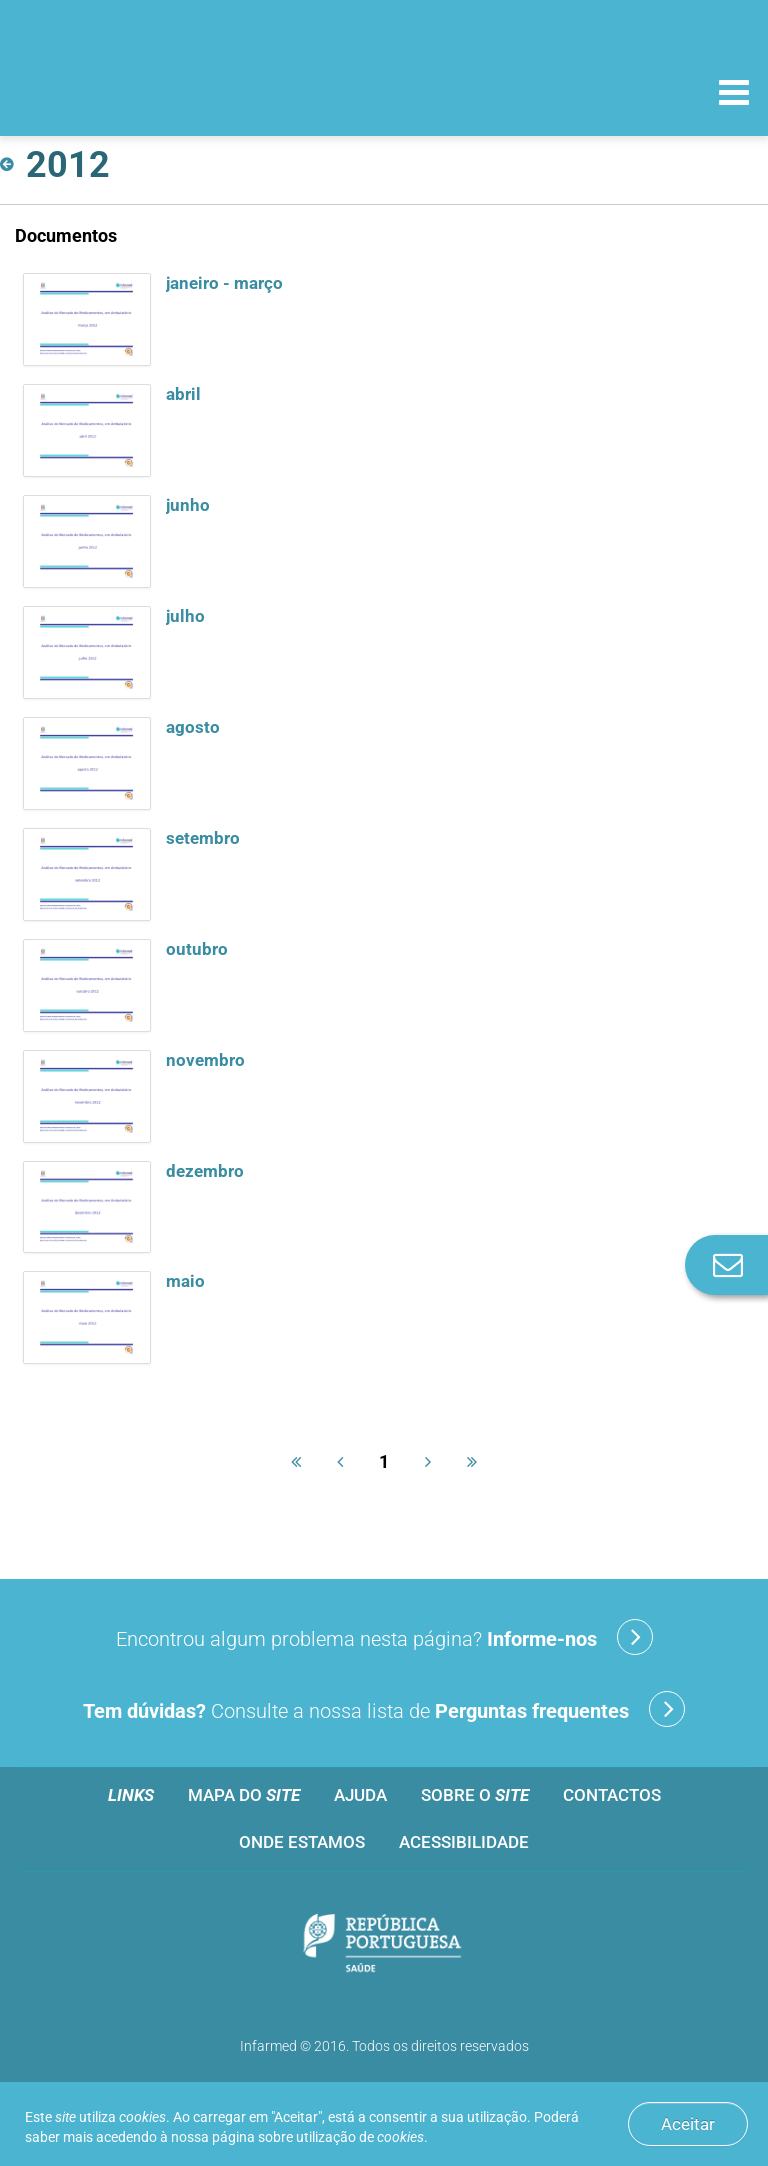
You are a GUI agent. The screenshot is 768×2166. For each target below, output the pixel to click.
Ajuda (360, 1795)
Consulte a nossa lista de (384, 1709)
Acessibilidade (464, 1842)
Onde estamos (302, 1842)
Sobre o (475, 1795)
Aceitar (688, 2124)
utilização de (360, 2137)
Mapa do (244, 1795)
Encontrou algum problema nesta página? (384, 1637)
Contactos (612, 1795)
